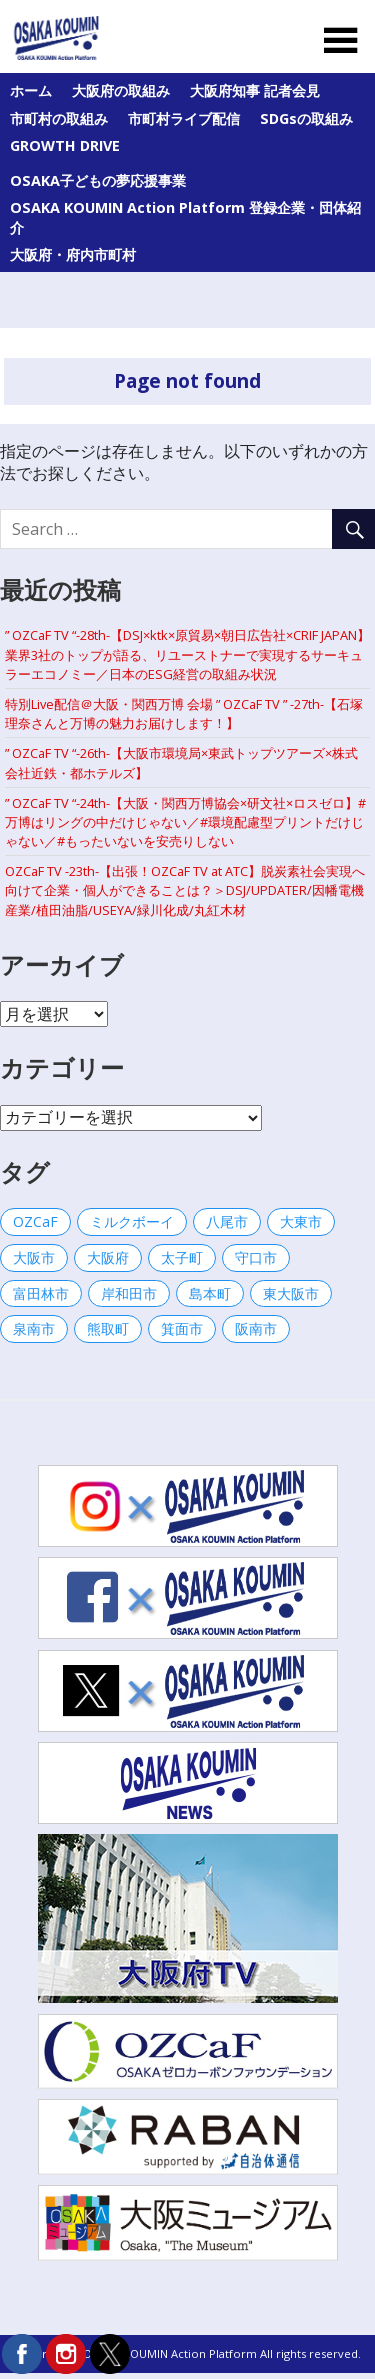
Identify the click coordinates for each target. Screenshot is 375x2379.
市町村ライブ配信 (184, 118)
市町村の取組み (59, 118)
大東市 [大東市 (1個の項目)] (301, 1221)
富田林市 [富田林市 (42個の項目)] (41, 1293)
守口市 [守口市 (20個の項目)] (256, 1257)
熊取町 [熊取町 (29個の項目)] (108, 1328)
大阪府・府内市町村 (73, 254)
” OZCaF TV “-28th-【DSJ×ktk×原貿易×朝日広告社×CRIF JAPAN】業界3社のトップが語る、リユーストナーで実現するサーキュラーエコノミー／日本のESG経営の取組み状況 (187, 654)
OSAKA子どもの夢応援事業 (98, 180)
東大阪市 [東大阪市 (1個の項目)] (291, 1293)
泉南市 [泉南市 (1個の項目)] (34, 1328)
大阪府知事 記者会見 (255, 90)
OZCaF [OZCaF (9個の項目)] (35, 1221)
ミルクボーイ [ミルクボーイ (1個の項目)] (132, 1221)
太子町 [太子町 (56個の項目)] (182, 1257)
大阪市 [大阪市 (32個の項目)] (34, 1257)
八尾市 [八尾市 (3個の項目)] (227, 1221)
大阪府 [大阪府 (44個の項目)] (108, 1257)
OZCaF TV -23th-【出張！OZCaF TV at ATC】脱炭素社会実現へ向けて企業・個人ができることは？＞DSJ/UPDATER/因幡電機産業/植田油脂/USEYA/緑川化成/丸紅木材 (185, 890)
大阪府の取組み (121, 90)
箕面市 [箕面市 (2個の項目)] (182, 1328)
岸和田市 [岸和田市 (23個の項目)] (129, 1293)
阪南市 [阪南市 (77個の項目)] (256, 1328)
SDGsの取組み (306, 118)
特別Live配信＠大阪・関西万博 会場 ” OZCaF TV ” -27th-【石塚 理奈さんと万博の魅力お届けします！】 (184, 713)
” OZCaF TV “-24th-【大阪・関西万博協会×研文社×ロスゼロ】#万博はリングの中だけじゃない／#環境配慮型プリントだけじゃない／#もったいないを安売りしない (185, 822)
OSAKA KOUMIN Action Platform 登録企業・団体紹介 (185, 217)
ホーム (31, 90)
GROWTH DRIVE (65, 145)
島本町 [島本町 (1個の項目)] (210, 1293)
